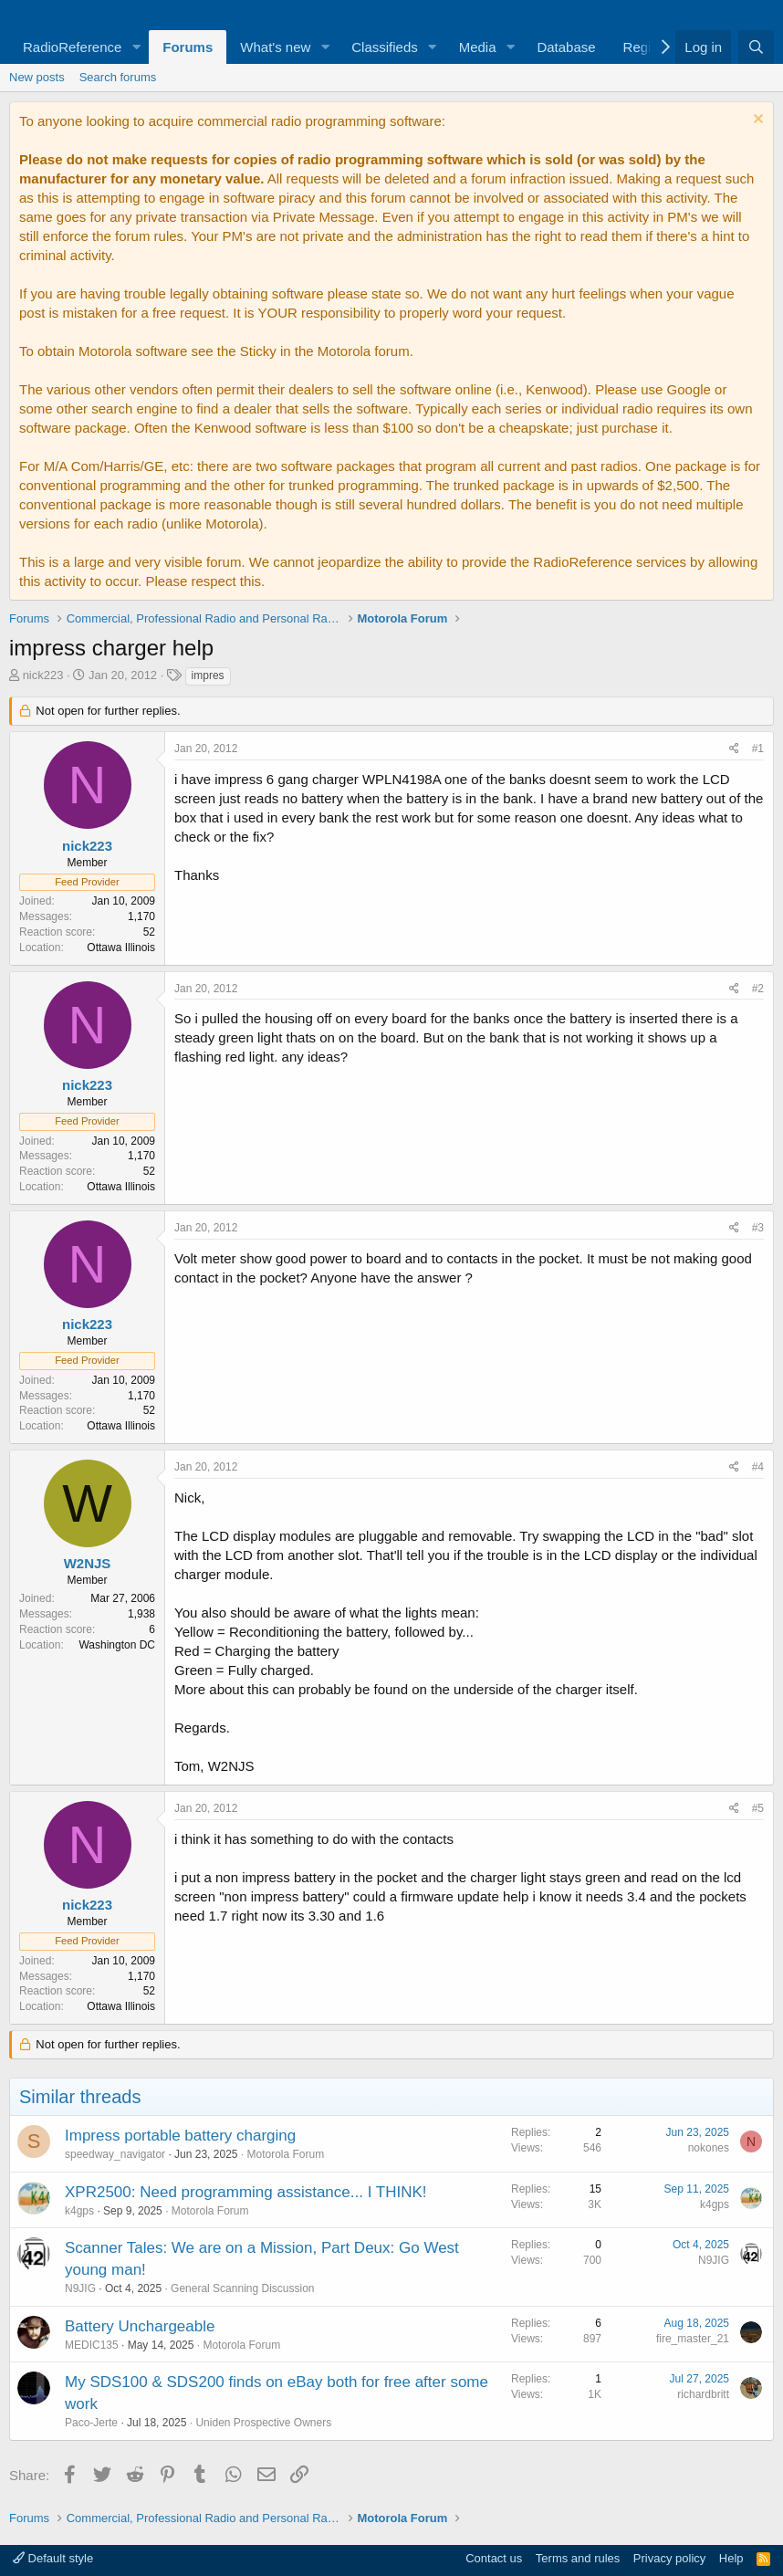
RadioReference (72, 47)
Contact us (493, 2558)
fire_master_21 (692, 2338)
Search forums (118, 77)
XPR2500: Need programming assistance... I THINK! (246, 2192)
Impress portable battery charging (180, 2135)
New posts (37, 77)
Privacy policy (669, 2558)
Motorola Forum (286, 2154)
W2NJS (87, 1563)
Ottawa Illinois (121, 947)
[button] (136, 47)
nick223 (43, 675)
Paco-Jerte (91, 2422)
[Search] (756, 47)
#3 (758, 1227)
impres (208, 675)
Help (731, 2558)
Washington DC (116, 1645)
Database (566, 47)
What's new (275, 47)
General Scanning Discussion (242, 2288)
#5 (758, 1808)
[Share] (734, 748)
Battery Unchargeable (139, 2326)
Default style (53, 2558)
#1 (758, 748)
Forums (187, 47)
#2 (758, 988)
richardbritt (703, 2394)
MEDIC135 (92, 2345)
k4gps (79, 2210)
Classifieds (384, 47)
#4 (758, 1467)
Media (477, 47)
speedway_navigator (115, 2154)
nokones (708, 2147)
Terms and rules (578, 2558)
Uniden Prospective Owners (263, 2422)
